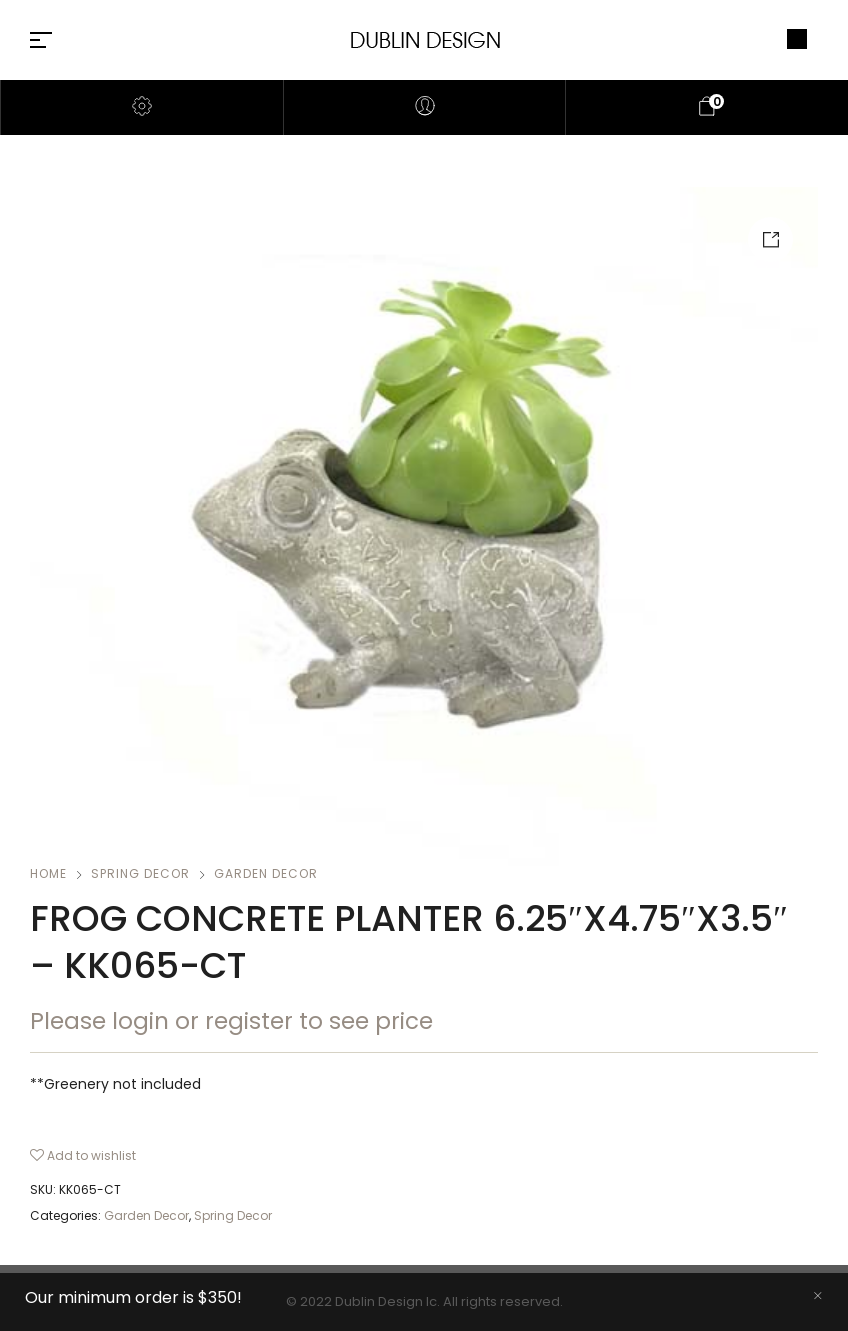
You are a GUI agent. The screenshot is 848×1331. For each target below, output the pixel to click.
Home (48, 873)
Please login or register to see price (231, 1021)
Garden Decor (266, 873)
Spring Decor (140, 873)
